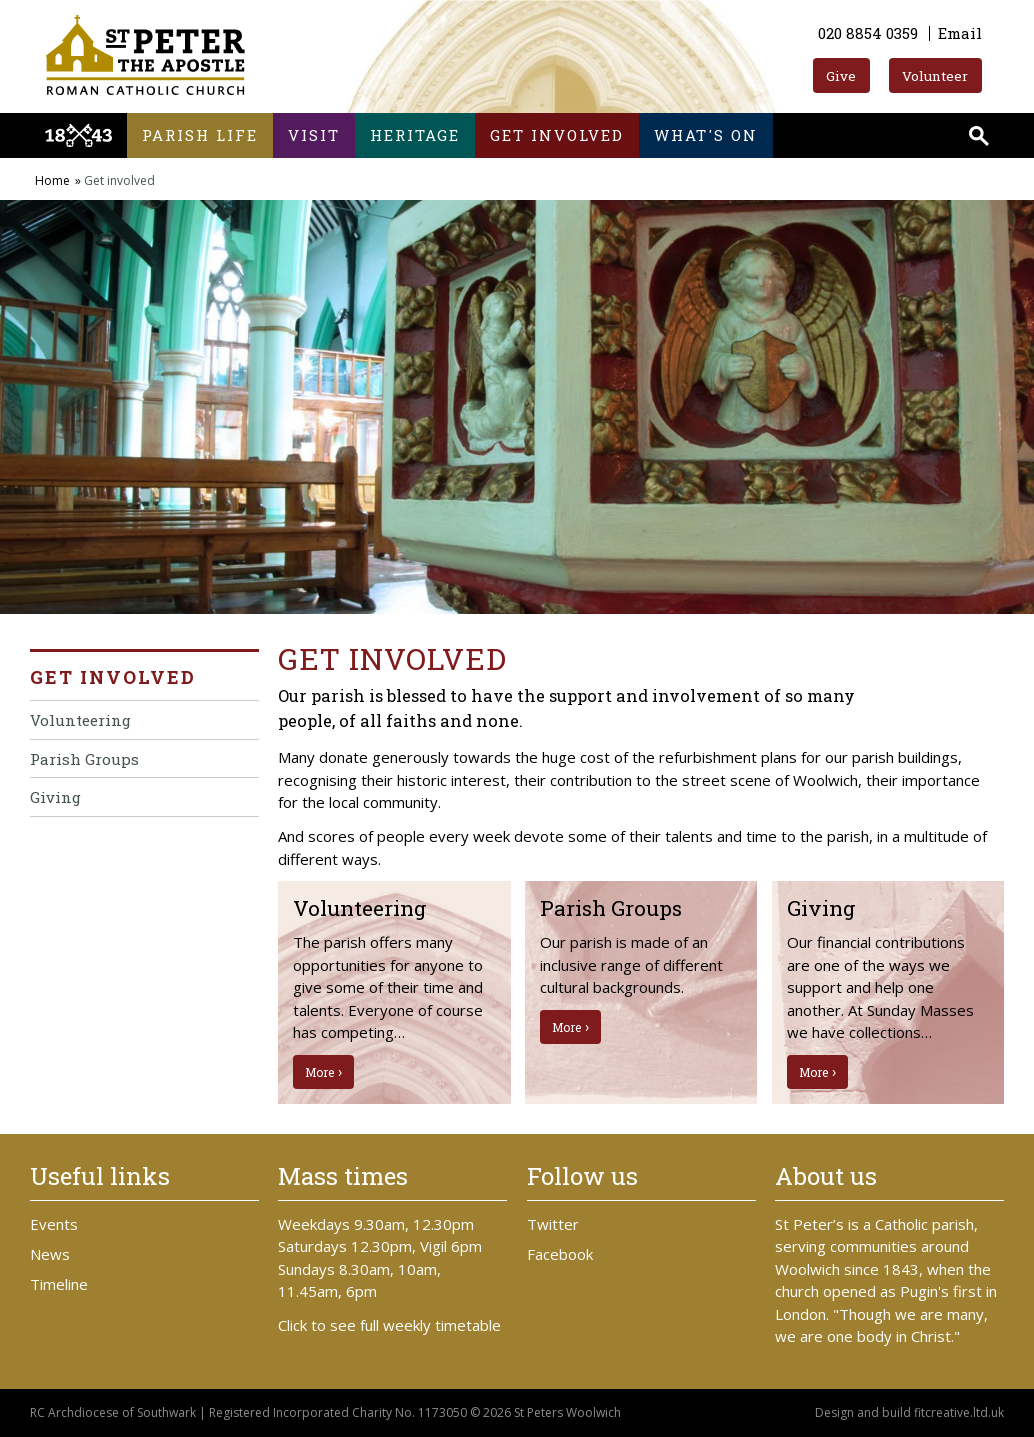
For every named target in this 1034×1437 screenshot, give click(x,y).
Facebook (560, 1254)
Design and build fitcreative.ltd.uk (909, 1412)
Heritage (415, 135)
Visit (314, 135)
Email (960, 33)
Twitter (553, 1224)
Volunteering (80, 720)
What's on (706, 135)
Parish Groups (84, 759)
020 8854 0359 (868, 33)
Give (841, 76)
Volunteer (935, 76)
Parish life (200, 135)
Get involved (557, 135)
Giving (55, 797)
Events (54, 1224)
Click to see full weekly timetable (389, 1325)
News (50, 1254)
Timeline (59, 1284)
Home (52, 180)
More (319, 1072)
